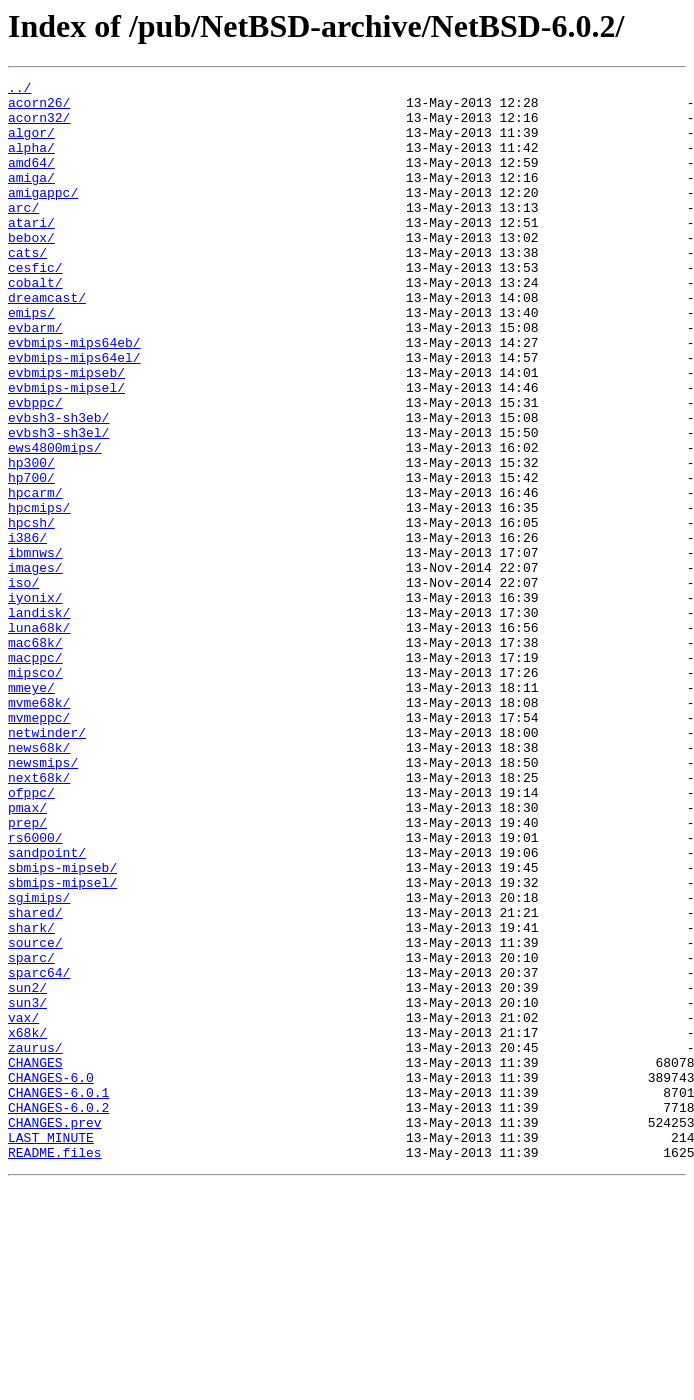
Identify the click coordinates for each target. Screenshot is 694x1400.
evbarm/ (35, 378)
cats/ (27, 288)
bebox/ (31, 270)
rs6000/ (35, 990)
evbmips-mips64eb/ (74, 396)
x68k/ (27, 1224)
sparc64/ (39, 1152)
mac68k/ (35, 756)
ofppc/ (31, 936)
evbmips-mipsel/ (66, 450)
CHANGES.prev (55, 1332)
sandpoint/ (47, 1008)
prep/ (27, 972)
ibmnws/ (35, 648)
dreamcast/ (47, 342)
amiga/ (31, 198)
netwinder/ (47, 864)
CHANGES (35, 1260)
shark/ (31, 1098)
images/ (35, 666)
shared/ (35, 1080)
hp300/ (31, 540)
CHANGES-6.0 (51, 1278)
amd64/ (31, 180)
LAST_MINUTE (51, 1350)
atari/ (31, 252)
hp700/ (31, 558)
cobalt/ (35, 324)
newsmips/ (43, 900)
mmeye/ (31, 810)
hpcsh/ (31, 612)
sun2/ (27, 1170)
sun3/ (27, 1188)
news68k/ (39, 882)
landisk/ (39, 720)
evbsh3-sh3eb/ (58, 486)
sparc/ (31, 1134)
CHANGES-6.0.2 (58, 1314)
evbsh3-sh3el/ (58, 504)
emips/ (31, 360)
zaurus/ (35, 1242)
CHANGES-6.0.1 (58, 1296)
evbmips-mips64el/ (74, 414)
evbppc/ (35, 468)
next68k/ (39, 918)
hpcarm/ (35, 576)
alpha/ (31, 162)
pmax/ (27, 954)
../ (19, 90)
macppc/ (35, 774)
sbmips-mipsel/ (62, 1044)
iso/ (23, 684)
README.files (55, 1368)
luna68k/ (39, 738)
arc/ (23, 234)
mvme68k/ (39, 828)
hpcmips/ (39, 594)
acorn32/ (39, 126)
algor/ (31, 144)
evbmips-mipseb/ (66, 432)
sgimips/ (39, 1062)
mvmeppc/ (39, 846)
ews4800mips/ (55, 522)
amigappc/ (43, 216)
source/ (35, 1116)
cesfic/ (35, 306)
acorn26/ (39, 108)
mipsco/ (35, 792)
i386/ (27, 630)
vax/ (23, 1206)
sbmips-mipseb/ (62, 1026)
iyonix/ (35, 702)
